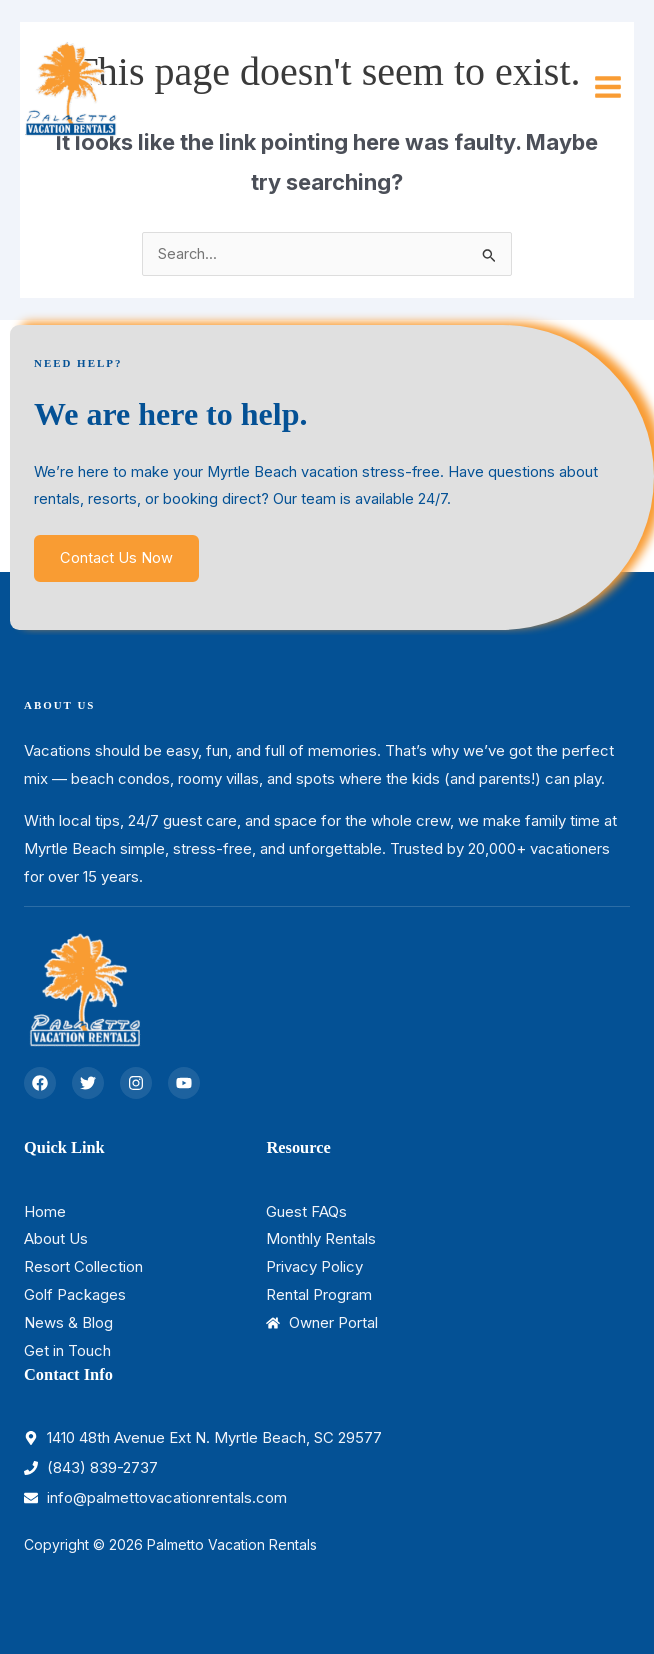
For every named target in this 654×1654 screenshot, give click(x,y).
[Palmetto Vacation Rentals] (70, 86)
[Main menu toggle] (608, 87)
